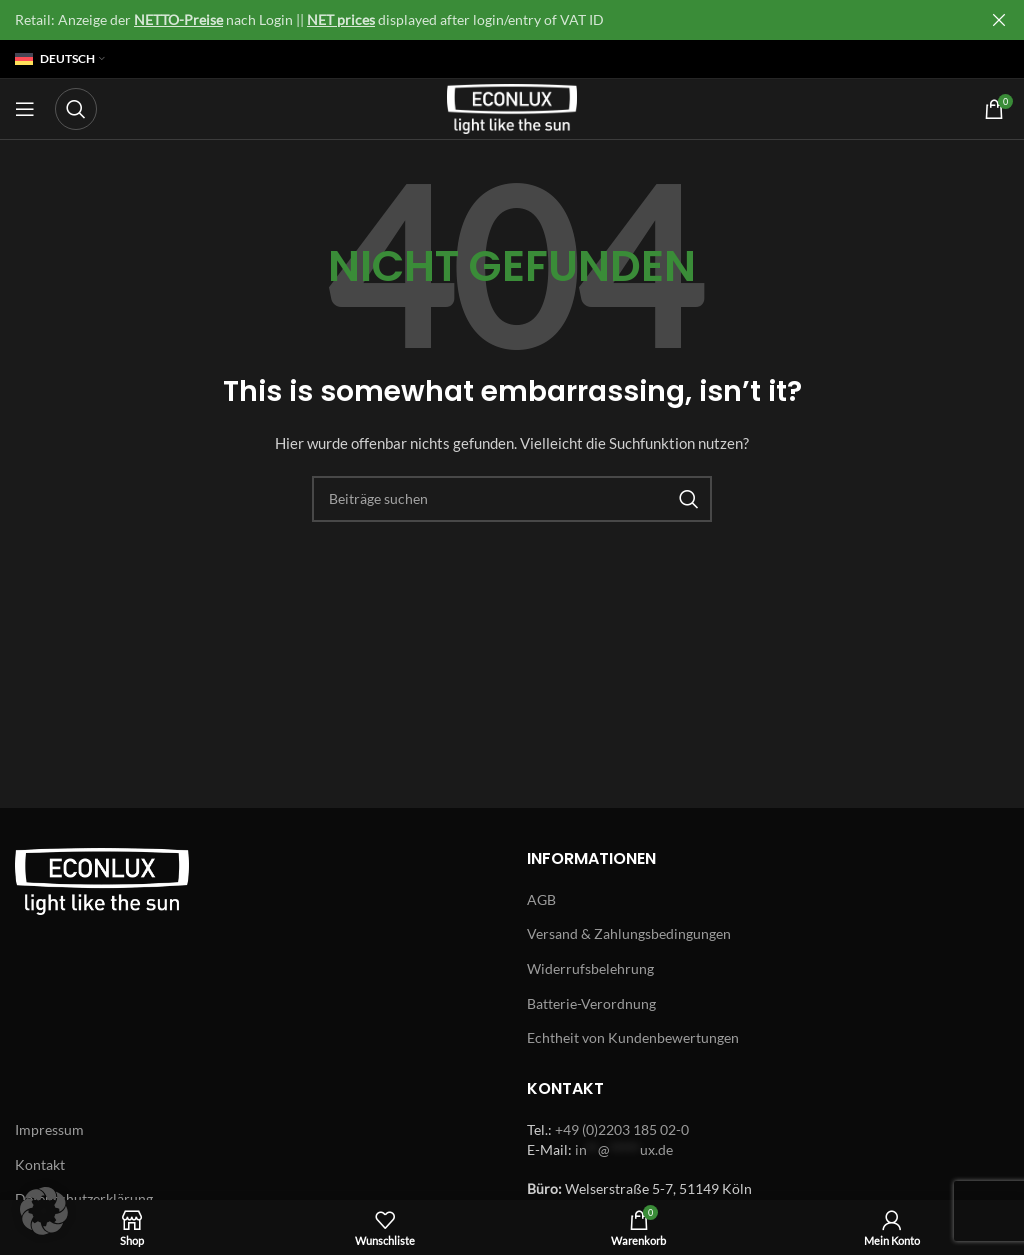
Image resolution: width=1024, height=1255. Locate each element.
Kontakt (40, 1164)
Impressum (49, 1129)
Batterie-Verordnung (591, 1003)
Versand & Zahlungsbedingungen (629, 933)
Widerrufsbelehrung (590, 968)
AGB (541, 899)
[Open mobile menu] (25, 109)
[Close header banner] (999, 20)
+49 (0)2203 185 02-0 (622, 1129)
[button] (44, 1211)
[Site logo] (512, 107)
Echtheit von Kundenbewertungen (633, 1037)
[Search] (76, 109)
